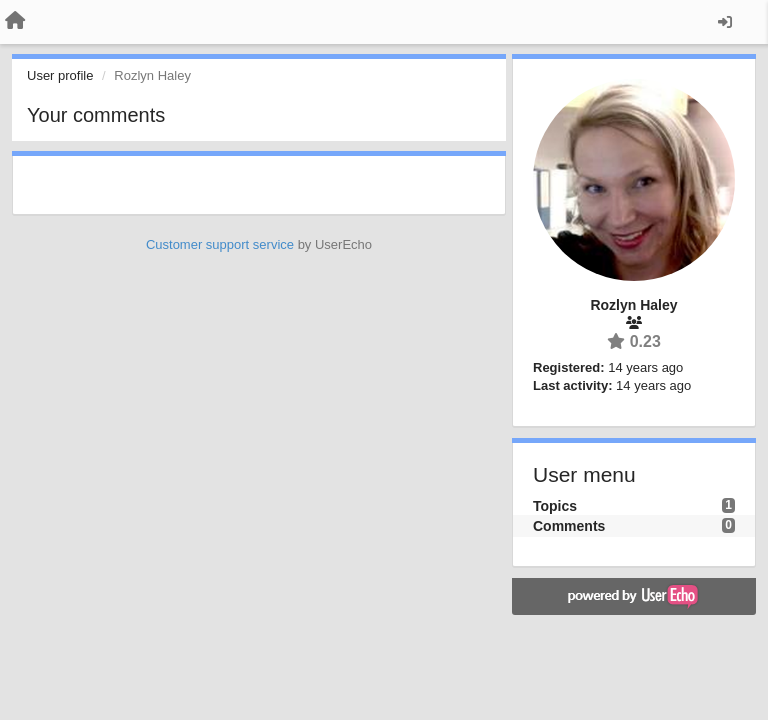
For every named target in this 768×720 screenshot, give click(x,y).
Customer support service (220, 244)
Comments (569, 526)
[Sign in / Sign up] (725, 22)
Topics (555, 506)
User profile (60, 75)
